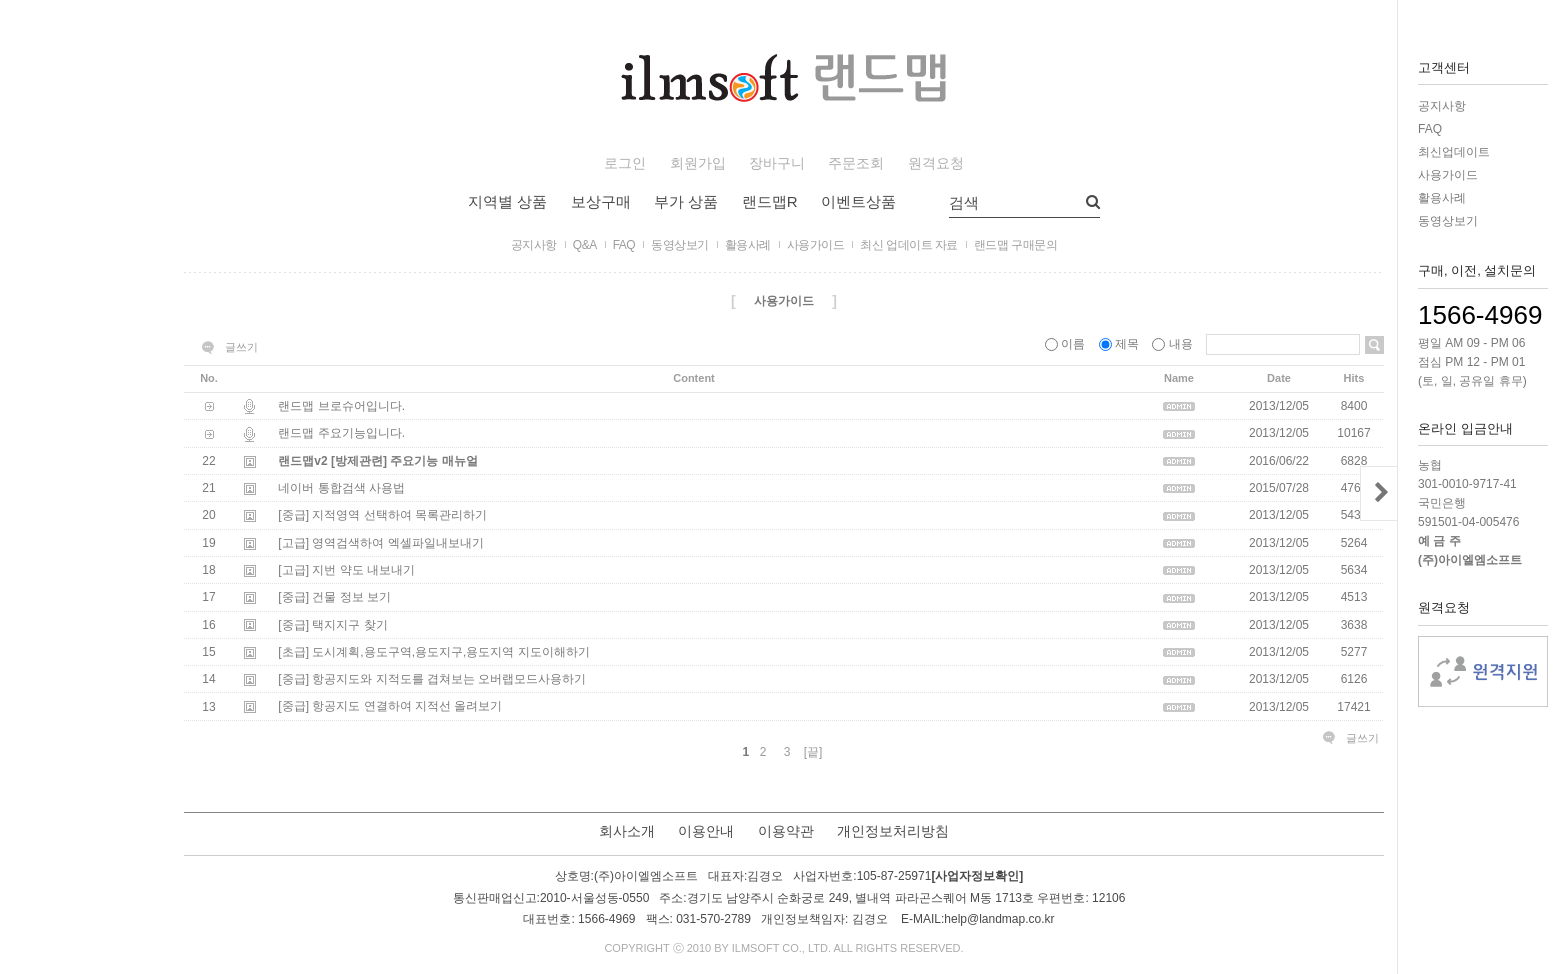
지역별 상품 (507, 201)
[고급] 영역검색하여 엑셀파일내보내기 (380, 543)
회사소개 (627, 831)
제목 (1121, 344)
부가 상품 (686, 201)
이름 (1067, 344)
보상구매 (601, 201)
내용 (1174, 344)
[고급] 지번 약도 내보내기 (346, 570)
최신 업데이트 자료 (909, 245)
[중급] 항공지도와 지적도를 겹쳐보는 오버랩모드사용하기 (432, 679)
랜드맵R (770, 201)
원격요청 (936, 163)
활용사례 (1442, 198)
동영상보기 (1448, 221)
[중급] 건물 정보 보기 (334, 598)
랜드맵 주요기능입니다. (341, 434)
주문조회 (856, 163)
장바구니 (777, 163)
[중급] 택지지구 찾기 (332, 625)
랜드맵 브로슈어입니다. (341, 406)
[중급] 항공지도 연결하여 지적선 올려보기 (390, 707)
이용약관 (786, 831)
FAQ (1430, 129)
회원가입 (698, 163)
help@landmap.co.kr (999, 919)
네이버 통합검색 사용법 (341, 488)
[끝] (813, 752)
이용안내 (706, 831)
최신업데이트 (1454, 152)
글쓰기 (241, 347)
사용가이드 (1448, 175)
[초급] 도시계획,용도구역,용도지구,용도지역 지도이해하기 (433, 652)
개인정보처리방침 (893, 831)
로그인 (625, 163)
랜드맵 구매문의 (1015, 245)
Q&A (585, 245)
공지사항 (1442, 106)
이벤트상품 (858, 201)
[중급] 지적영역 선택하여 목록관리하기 (382, 516)
